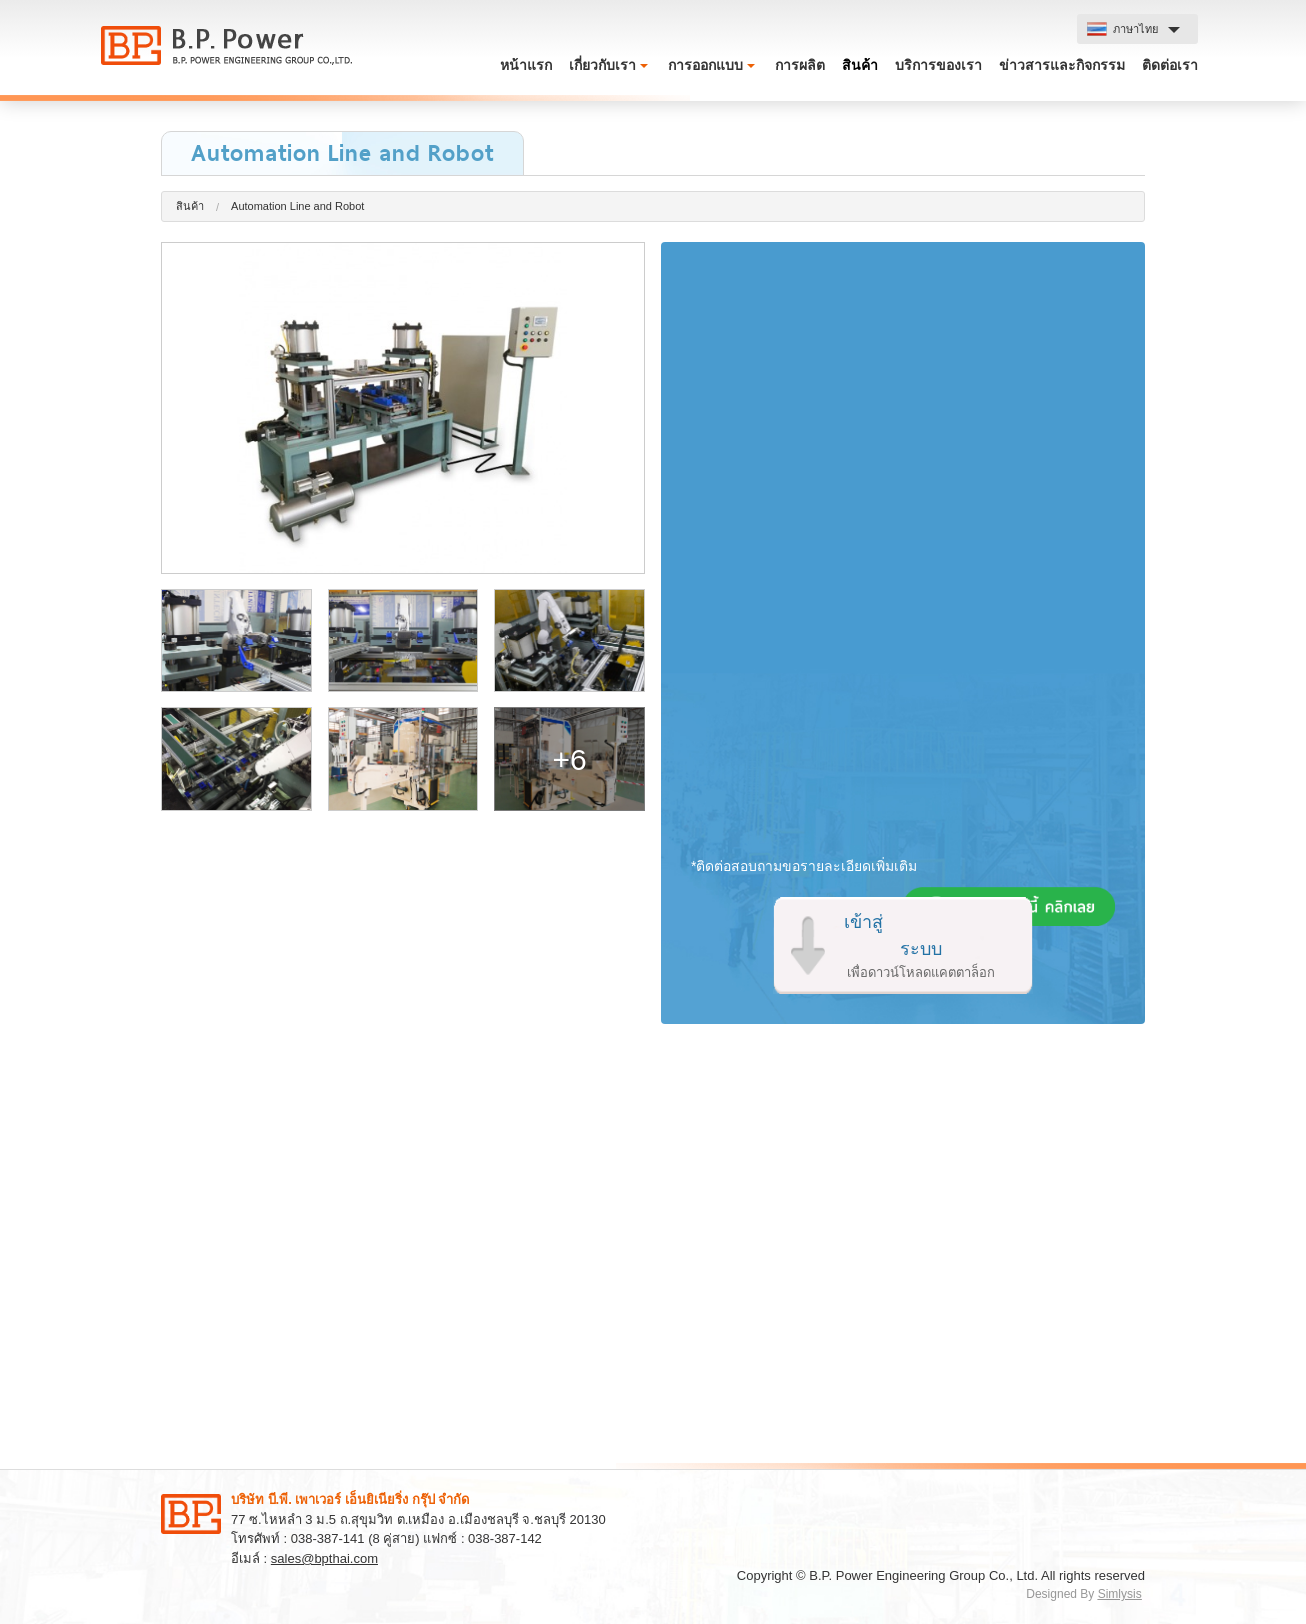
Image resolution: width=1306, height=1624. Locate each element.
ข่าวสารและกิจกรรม (1062, 65)
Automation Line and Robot (297, 206)
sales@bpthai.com (324, 1558)
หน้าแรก (526, 65)
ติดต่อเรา (1170, 65)
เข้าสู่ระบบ (920, 947)
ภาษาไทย (1122, 29)
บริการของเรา (938, 65)
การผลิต (800, 65)
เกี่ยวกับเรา (602, 65)
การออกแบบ (705, 65)
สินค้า (860, 65)
